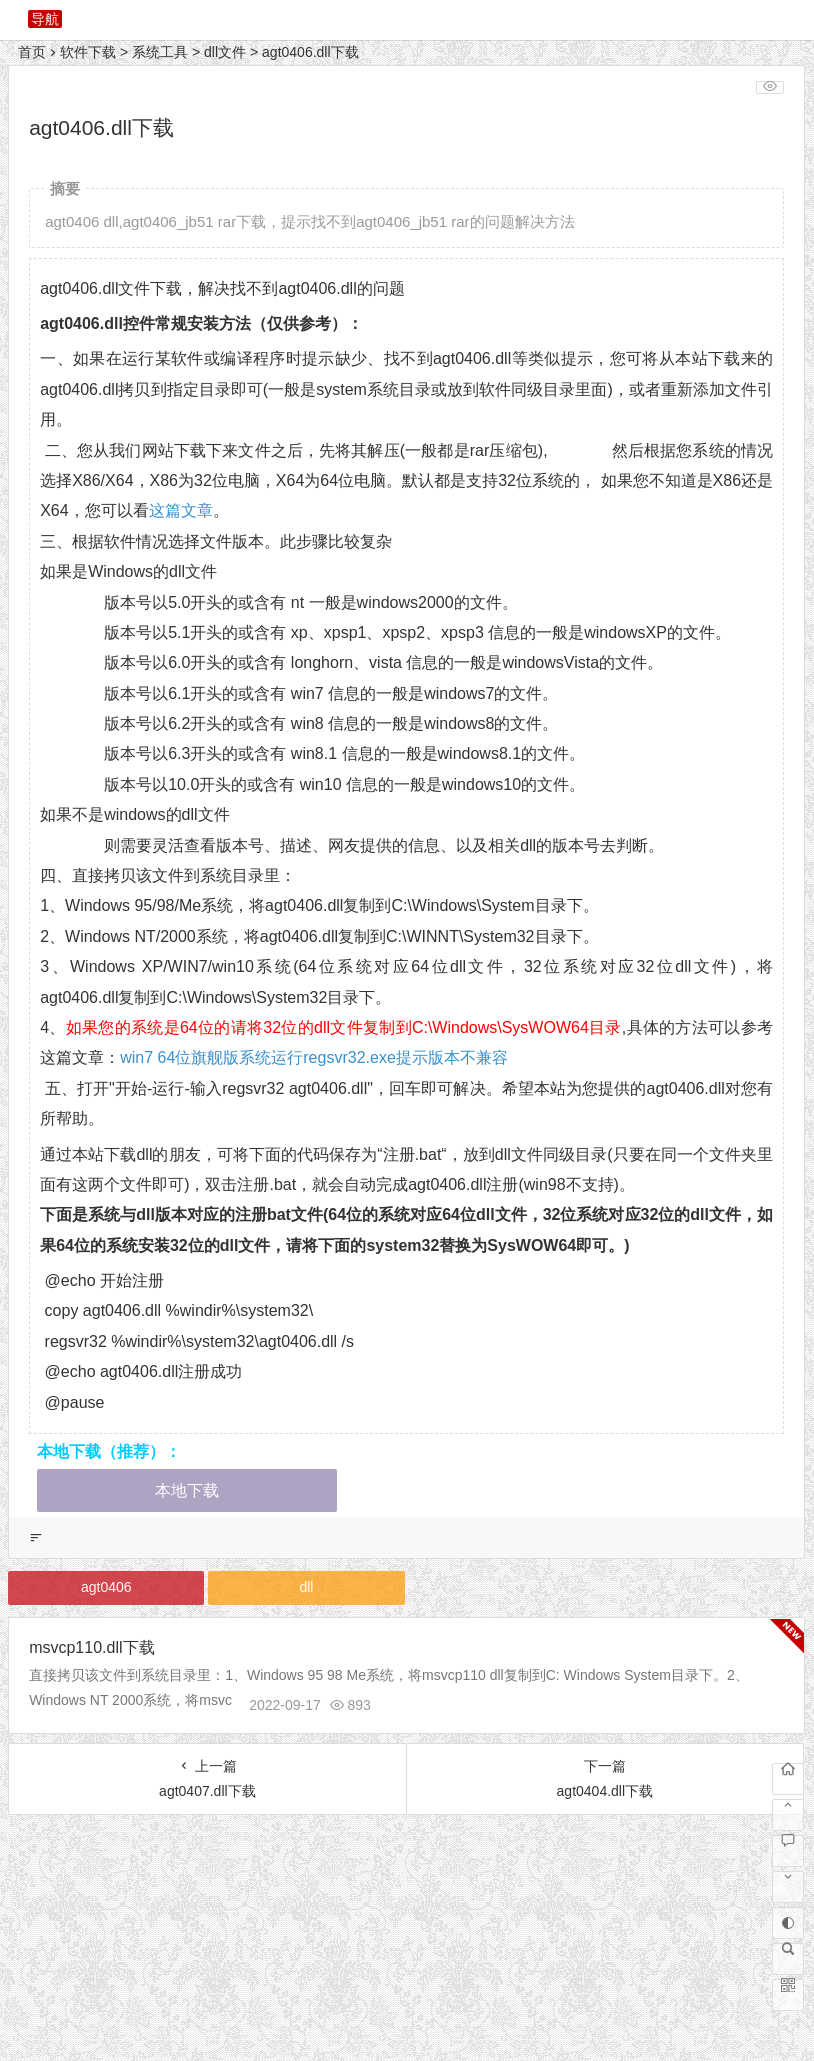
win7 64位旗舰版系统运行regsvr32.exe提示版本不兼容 (314, 1057)
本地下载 (187, 1490)
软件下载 (88, 52)
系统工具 (160, 52)
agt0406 (106, 1587)
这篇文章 (181, 510)
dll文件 (225, 52)
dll (306, 1587)
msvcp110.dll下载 (91, 1647)
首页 (32, 52)
